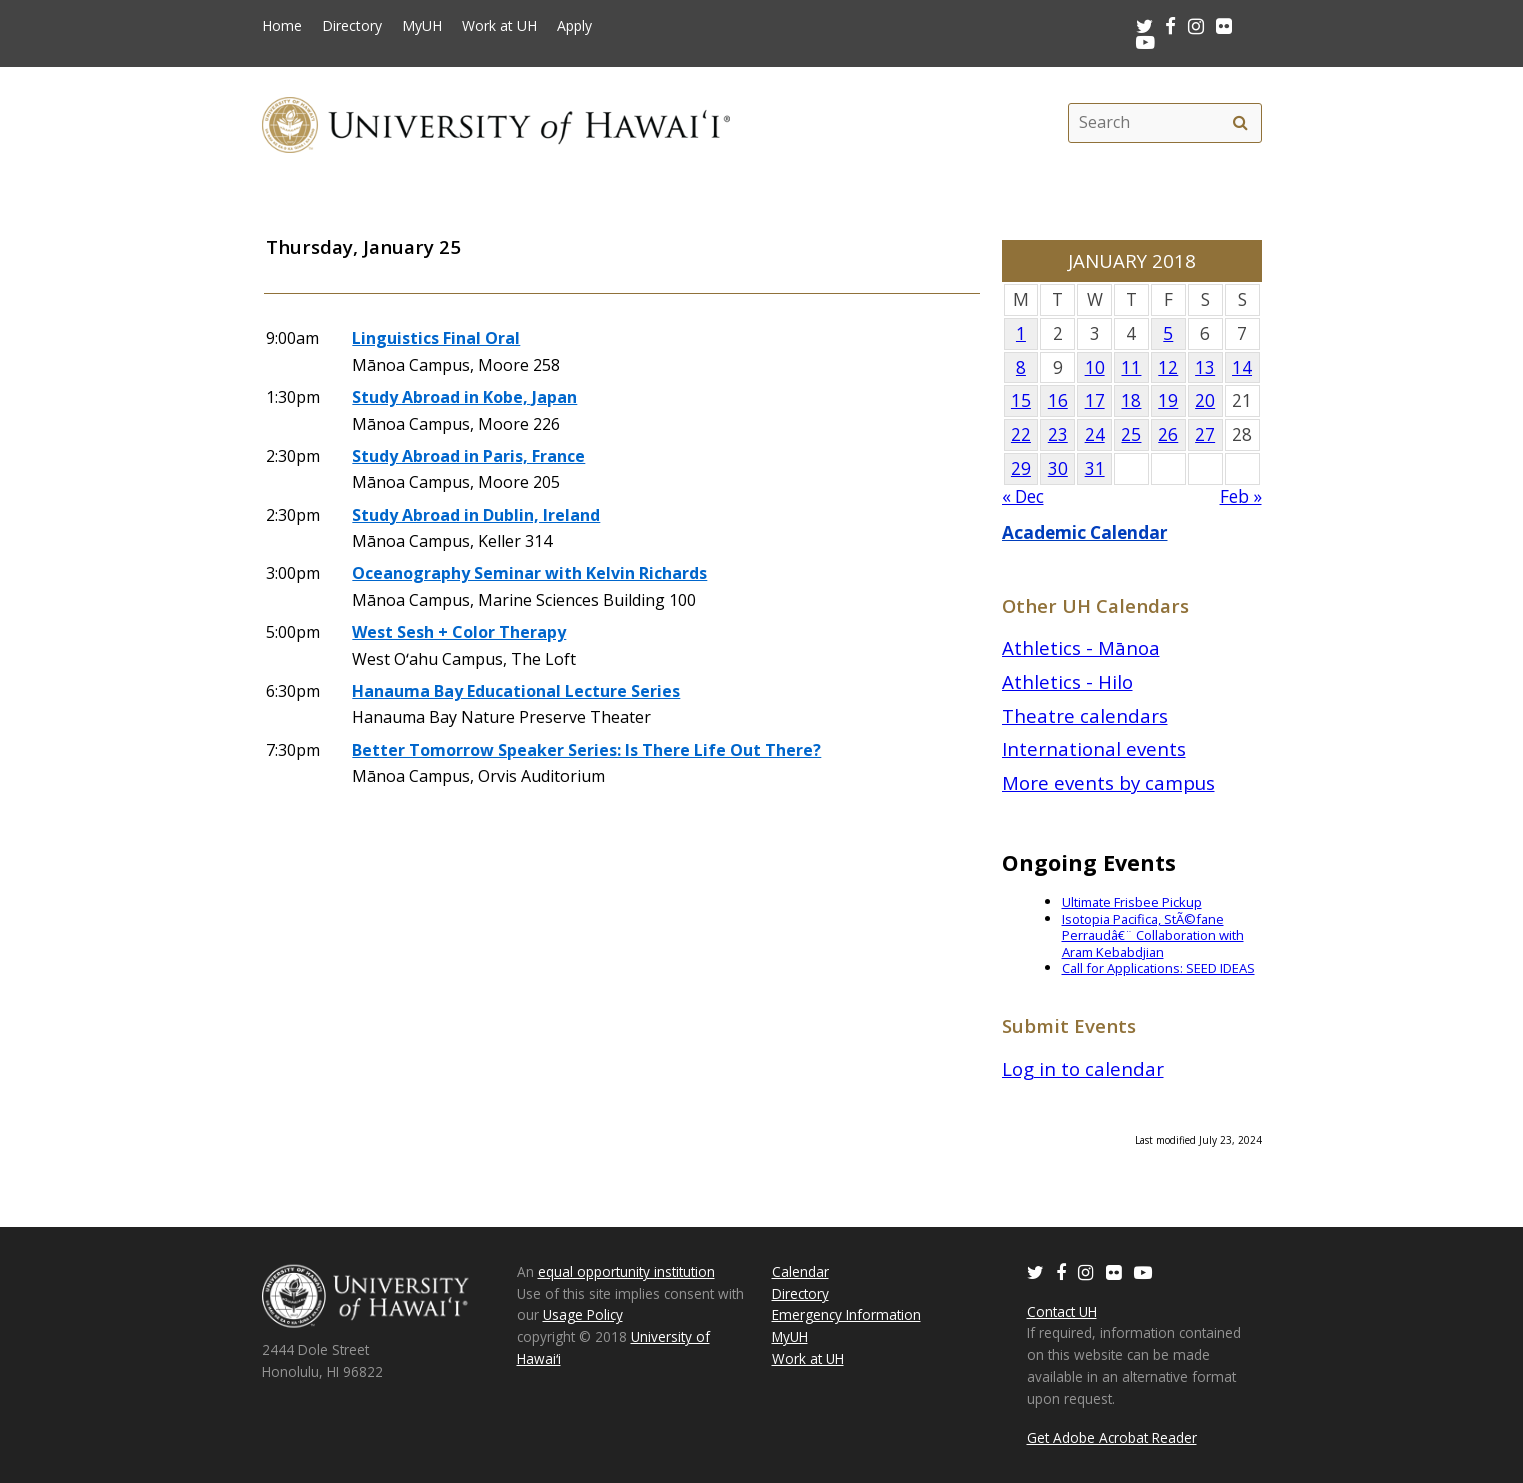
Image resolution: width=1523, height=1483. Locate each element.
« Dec (1023, 496)
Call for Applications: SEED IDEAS (1158, 968)
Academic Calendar (1085, 532)
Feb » (1241, 496)
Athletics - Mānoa (1081, 647)
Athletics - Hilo (1067, 681)
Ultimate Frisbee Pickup (1132, 902)
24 (1095, 434)
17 (1095, 400)
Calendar (800, 1271)
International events (1094, 748)
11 (1131, 367)
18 (1131, 400)
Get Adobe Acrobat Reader (1112, 1437)
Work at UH (499, 26)
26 (1168, 434)
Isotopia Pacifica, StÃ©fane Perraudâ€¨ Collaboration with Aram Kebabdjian (1153, 935)
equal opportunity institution (626, 1271)
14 (1242, 367)
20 (1205, 400)
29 (1021, 468)
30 (1058, 468)
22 (1021, 434)
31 (1095, 468)
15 (1021, 400)
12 (1168, 367)
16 (1058, 400)
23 (1058, 434)
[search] (1241, 123)
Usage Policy (583, 1314)
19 (1168, 400)
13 (1205, 367)
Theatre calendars (1085, 715)
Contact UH (1062, 1311)
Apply (574, 26)
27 (1205, 434)
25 (1131, 434)
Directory (352, 26)
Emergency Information (846, 1314)
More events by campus (1108, 782)
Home (282, 26)
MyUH (422, 26)
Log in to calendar (1083, 1068)
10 (1095, 367)
